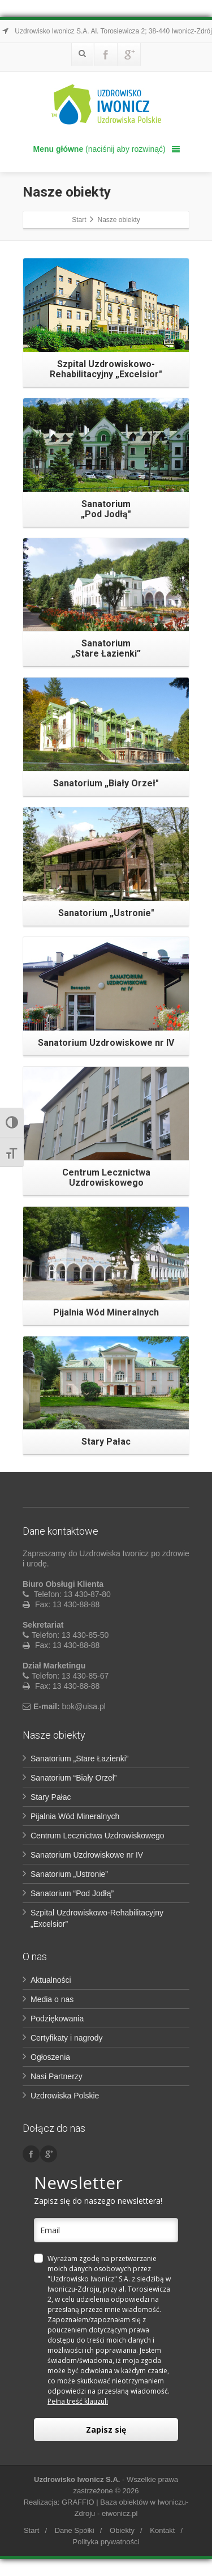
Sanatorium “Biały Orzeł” (74, 1777)
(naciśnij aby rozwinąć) (106, 149)
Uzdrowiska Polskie (65, 2095)
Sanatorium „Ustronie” (69, 1874)
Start (31, 2530)
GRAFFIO (78, 2502)
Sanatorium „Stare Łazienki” (80, 1758)
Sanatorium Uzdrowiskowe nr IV (87, 1854)
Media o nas (52, 1999)
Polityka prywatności (106, 2541)
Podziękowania (57, 2018)
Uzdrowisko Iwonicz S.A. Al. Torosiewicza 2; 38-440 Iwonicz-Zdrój (106, 31)
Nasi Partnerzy (57, 2076)
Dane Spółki (74, 2530)
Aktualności (51, 1980)
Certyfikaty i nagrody (67, 2037)
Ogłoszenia (50, 2057)
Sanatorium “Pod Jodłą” (72, 1893)
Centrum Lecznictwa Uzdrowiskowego (98, 1835)
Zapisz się (106, 2429)
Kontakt (162, 2530)
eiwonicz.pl (120, 2513)
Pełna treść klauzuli (77, 2401)
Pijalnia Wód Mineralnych (75, 1816)
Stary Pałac (51, 1797)
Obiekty (122, 2530)
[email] (106, 2230)
